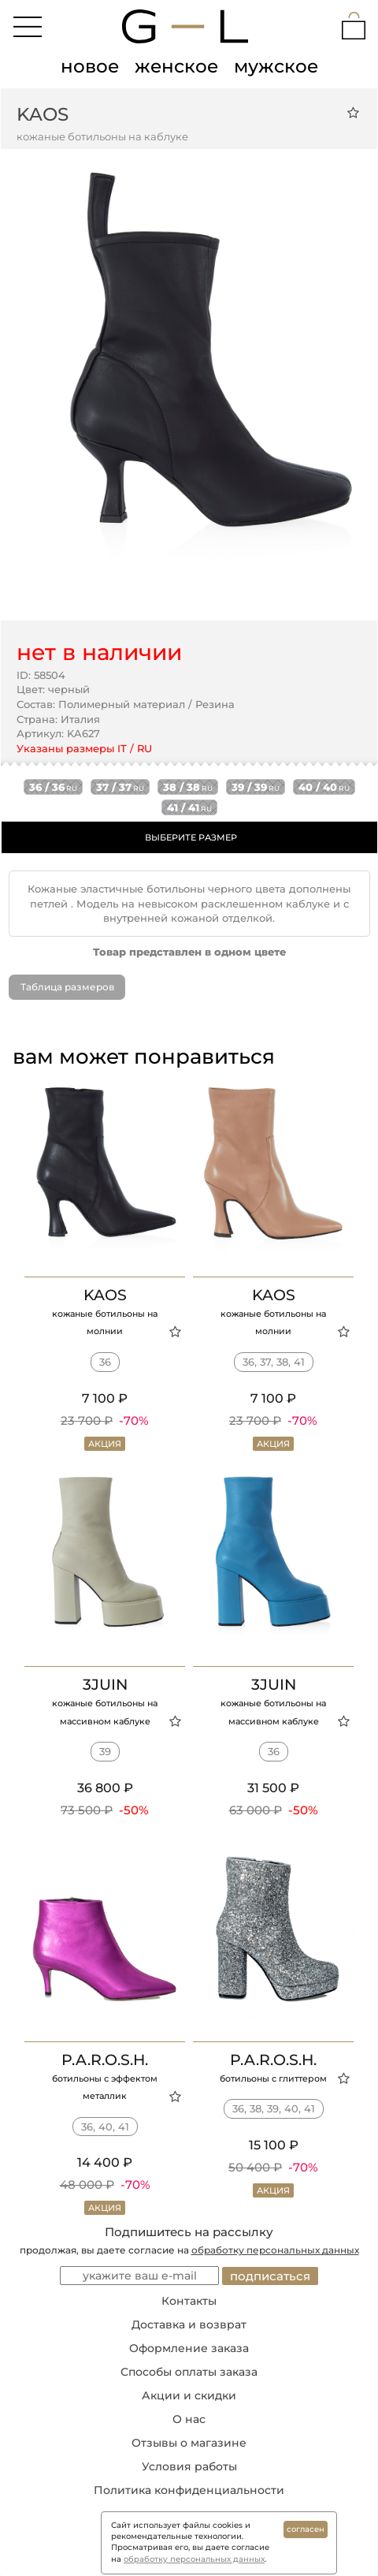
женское (176, 66)
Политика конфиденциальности (189, 2490)
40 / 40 (324, 787)
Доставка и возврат (189, 2324)
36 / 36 (53, 787)
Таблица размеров (67, 987)
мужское (276, 66)
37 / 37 (120, 787)
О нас (189, 2419)
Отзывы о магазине (189, 2443)
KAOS (43, 114)
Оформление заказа (189, 2348)
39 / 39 (256, 787)
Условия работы (189, 2466)
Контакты (189, 2301)
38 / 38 (188, 787)
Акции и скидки (189, 2395)
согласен (305, 2529)
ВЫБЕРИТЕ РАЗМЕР (191, 837)
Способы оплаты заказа (189, 2372)
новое (90, 66)
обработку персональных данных (275, 2250)
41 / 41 (189, 807)
